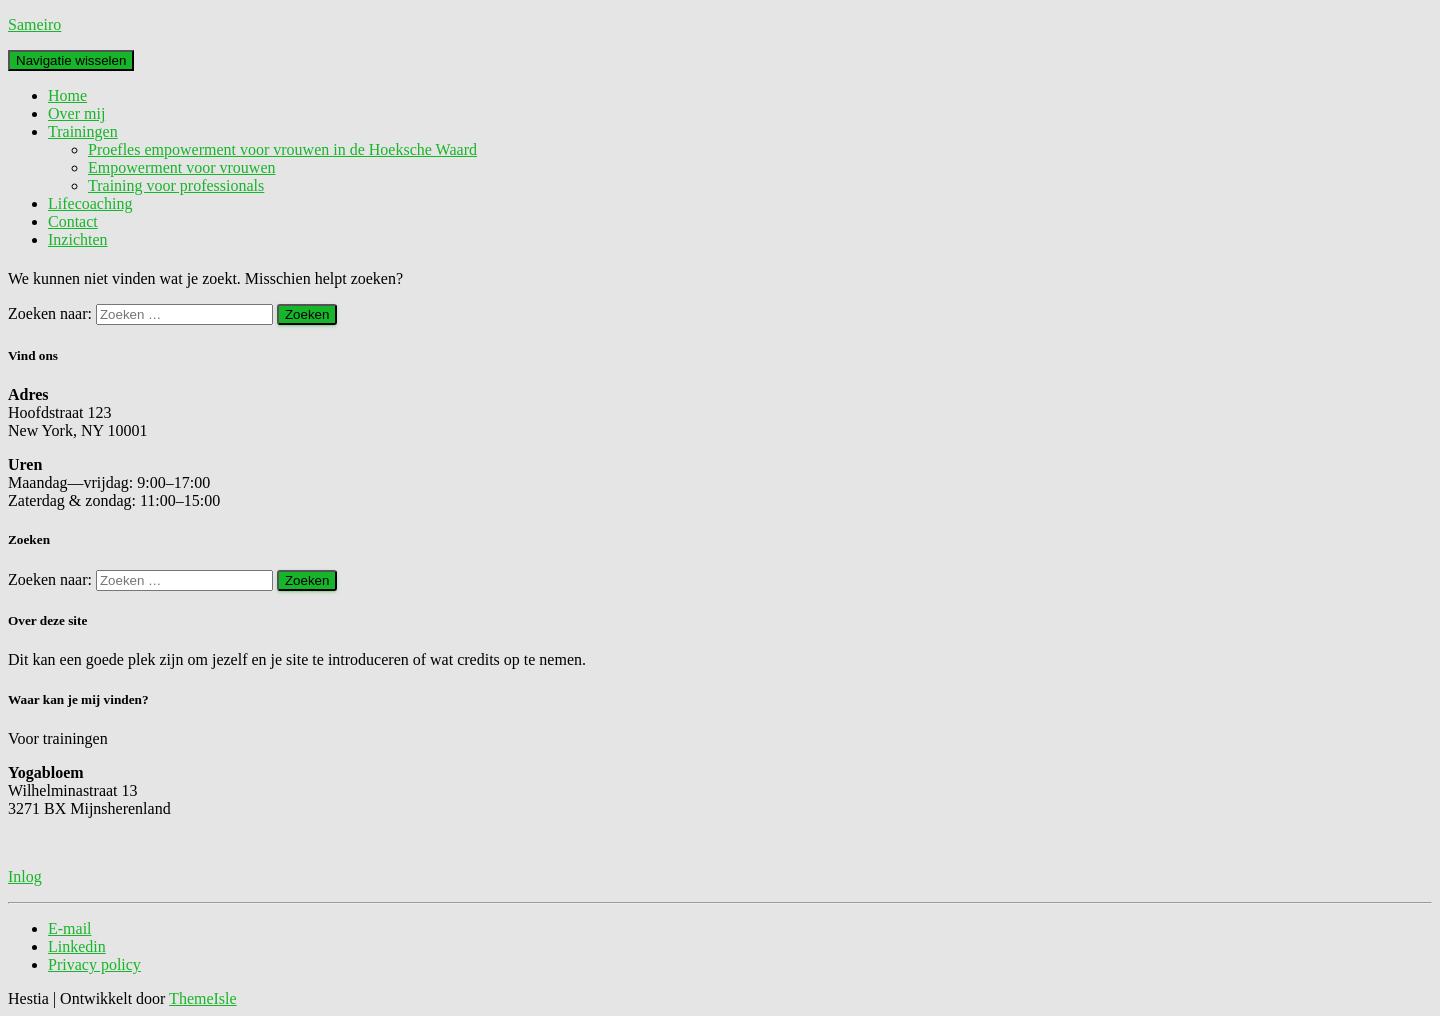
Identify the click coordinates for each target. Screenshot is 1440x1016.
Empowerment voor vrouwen (182, 167)
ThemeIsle (203, 998)
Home (67, 95)
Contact (73, 221)
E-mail (70, 928)
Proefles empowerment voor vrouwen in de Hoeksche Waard (282, 149)
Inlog (25, 876)
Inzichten (78, 239)
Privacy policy (94, 964)
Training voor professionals (176, 185)
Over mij (76, 113)
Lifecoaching (90, 203)
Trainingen (83, 131)
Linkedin (77, 946)
